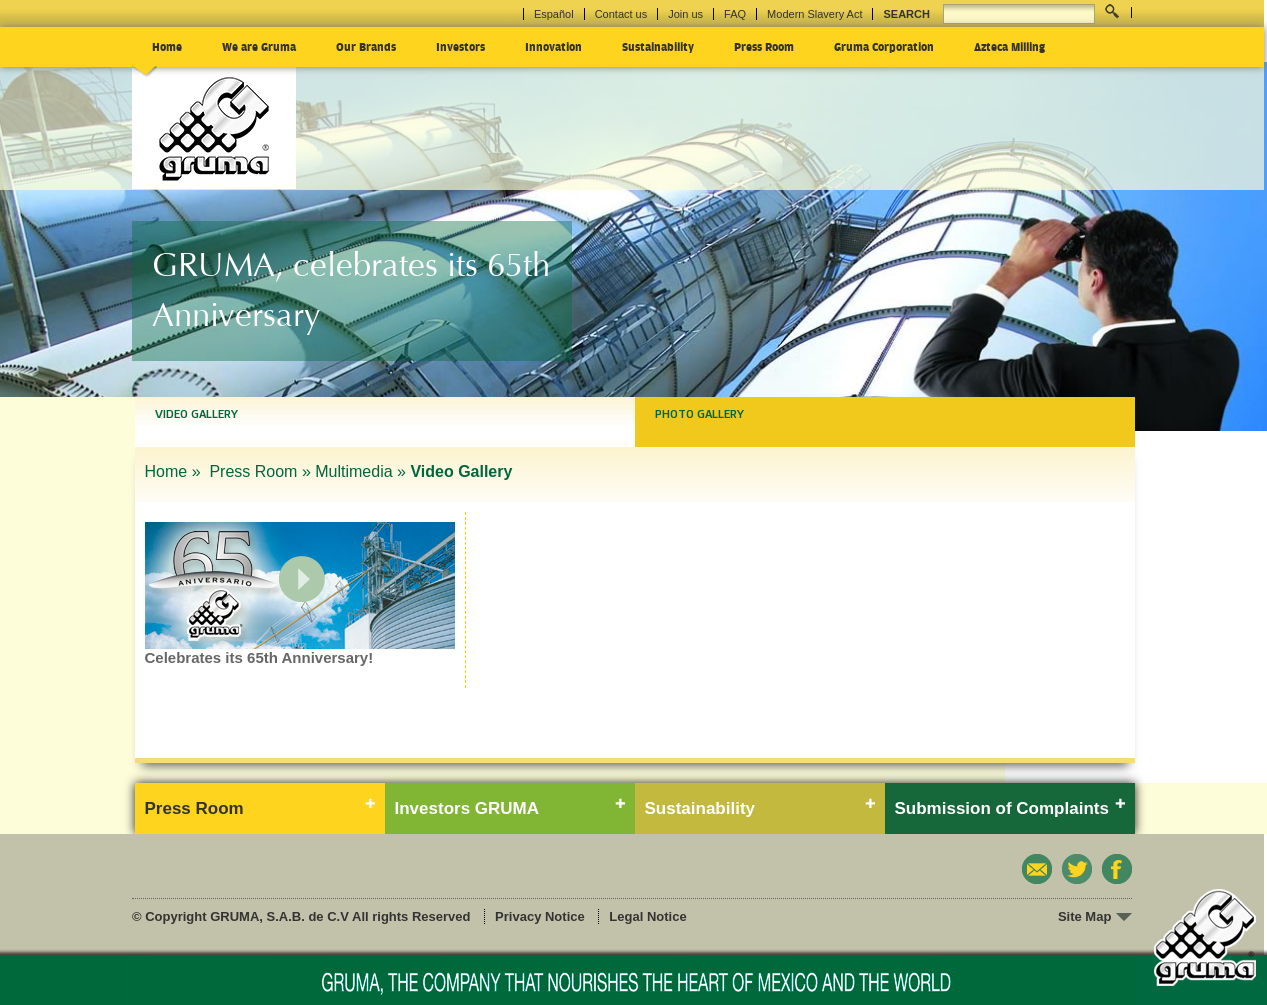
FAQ (735, 14)
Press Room (764, 46)
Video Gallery (196, 414)
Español (554, 14)
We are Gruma (259, 46)
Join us (685, 14)
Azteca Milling (1009, 46)
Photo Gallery (699, 414)
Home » (175, 471)
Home (167, 46)
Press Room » (259, 471)
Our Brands (366, 46)
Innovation (553, 46)
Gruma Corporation (884, 46)
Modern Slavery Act (814, 14)
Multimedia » (360, 471)
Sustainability (658, 46)
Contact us (621, 14)
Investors (460, 46)
